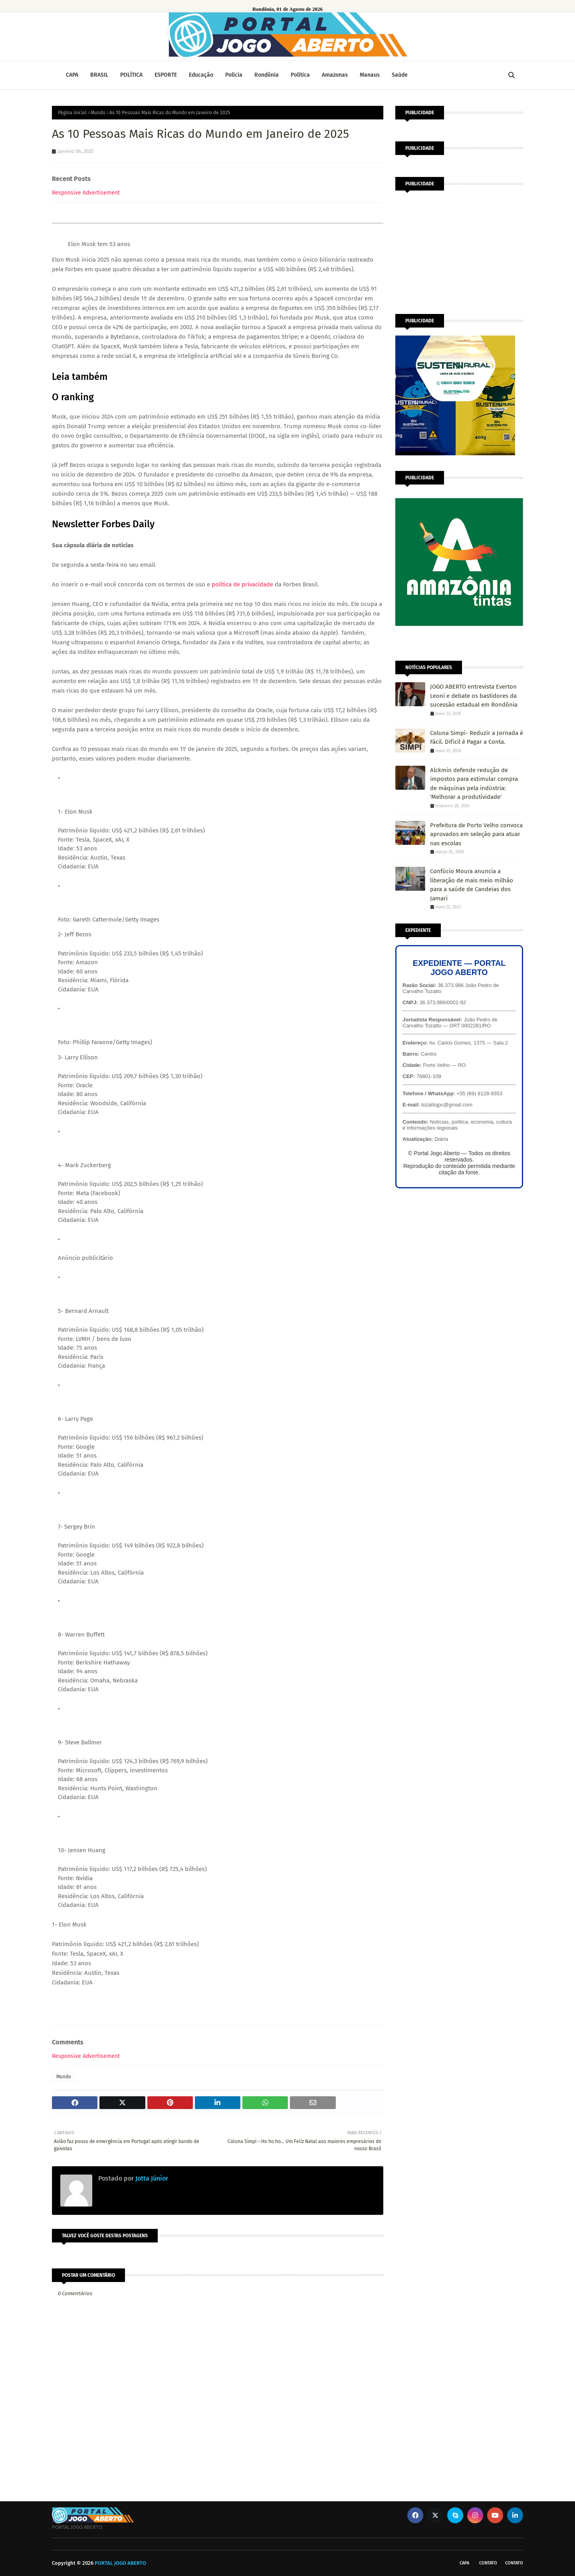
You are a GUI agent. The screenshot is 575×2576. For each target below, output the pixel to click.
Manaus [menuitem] (370, 75)
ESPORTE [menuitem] (166, 75)
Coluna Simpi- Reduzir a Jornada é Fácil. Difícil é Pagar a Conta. (476, 737)
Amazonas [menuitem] (335, 75)
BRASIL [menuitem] (99, 75)
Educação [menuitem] (201, 75)
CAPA (464, 2563)
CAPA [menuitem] (72, 75)
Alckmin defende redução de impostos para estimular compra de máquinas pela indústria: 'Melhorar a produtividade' (474, 784)
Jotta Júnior (151, 2178)
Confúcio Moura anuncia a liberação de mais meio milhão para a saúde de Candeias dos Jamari (471, 885)
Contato (488, 2563)
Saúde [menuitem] (400, 75)
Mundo (98, 112)
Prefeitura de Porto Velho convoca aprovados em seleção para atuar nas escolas (476, 834)
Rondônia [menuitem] (266, 75)
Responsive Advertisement (86, 192)
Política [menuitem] (300, 75)
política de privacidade (242, 584)
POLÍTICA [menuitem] (131, 75)
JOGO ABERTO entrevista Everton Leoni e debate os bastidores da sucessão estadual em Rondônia (474, 695)
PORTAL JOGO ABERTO (120, 2563)
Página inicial (72, 112)
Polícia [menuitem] (233, 75)
